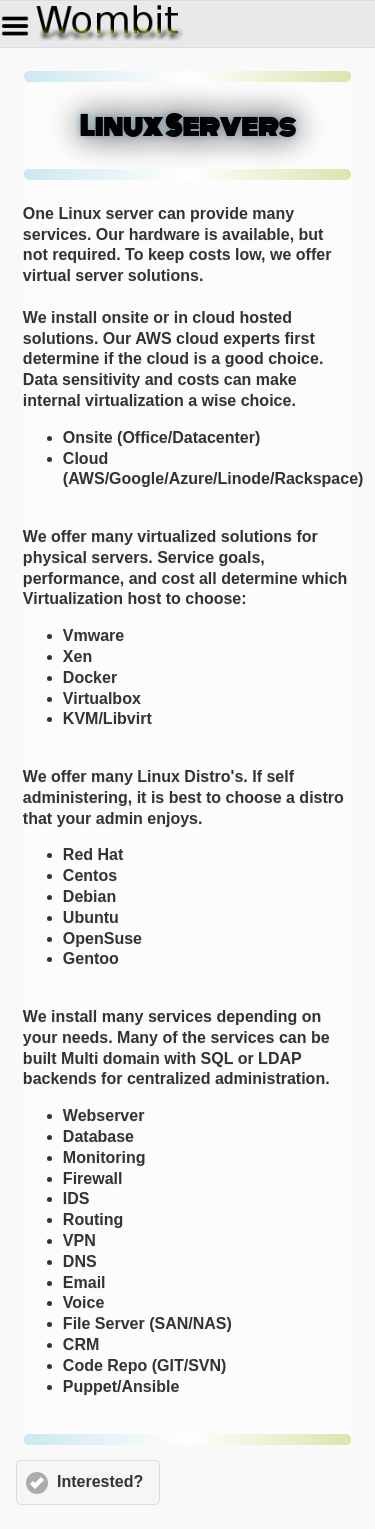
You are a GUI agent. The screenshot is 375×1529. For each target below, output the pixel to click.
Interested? (100, 1481)
